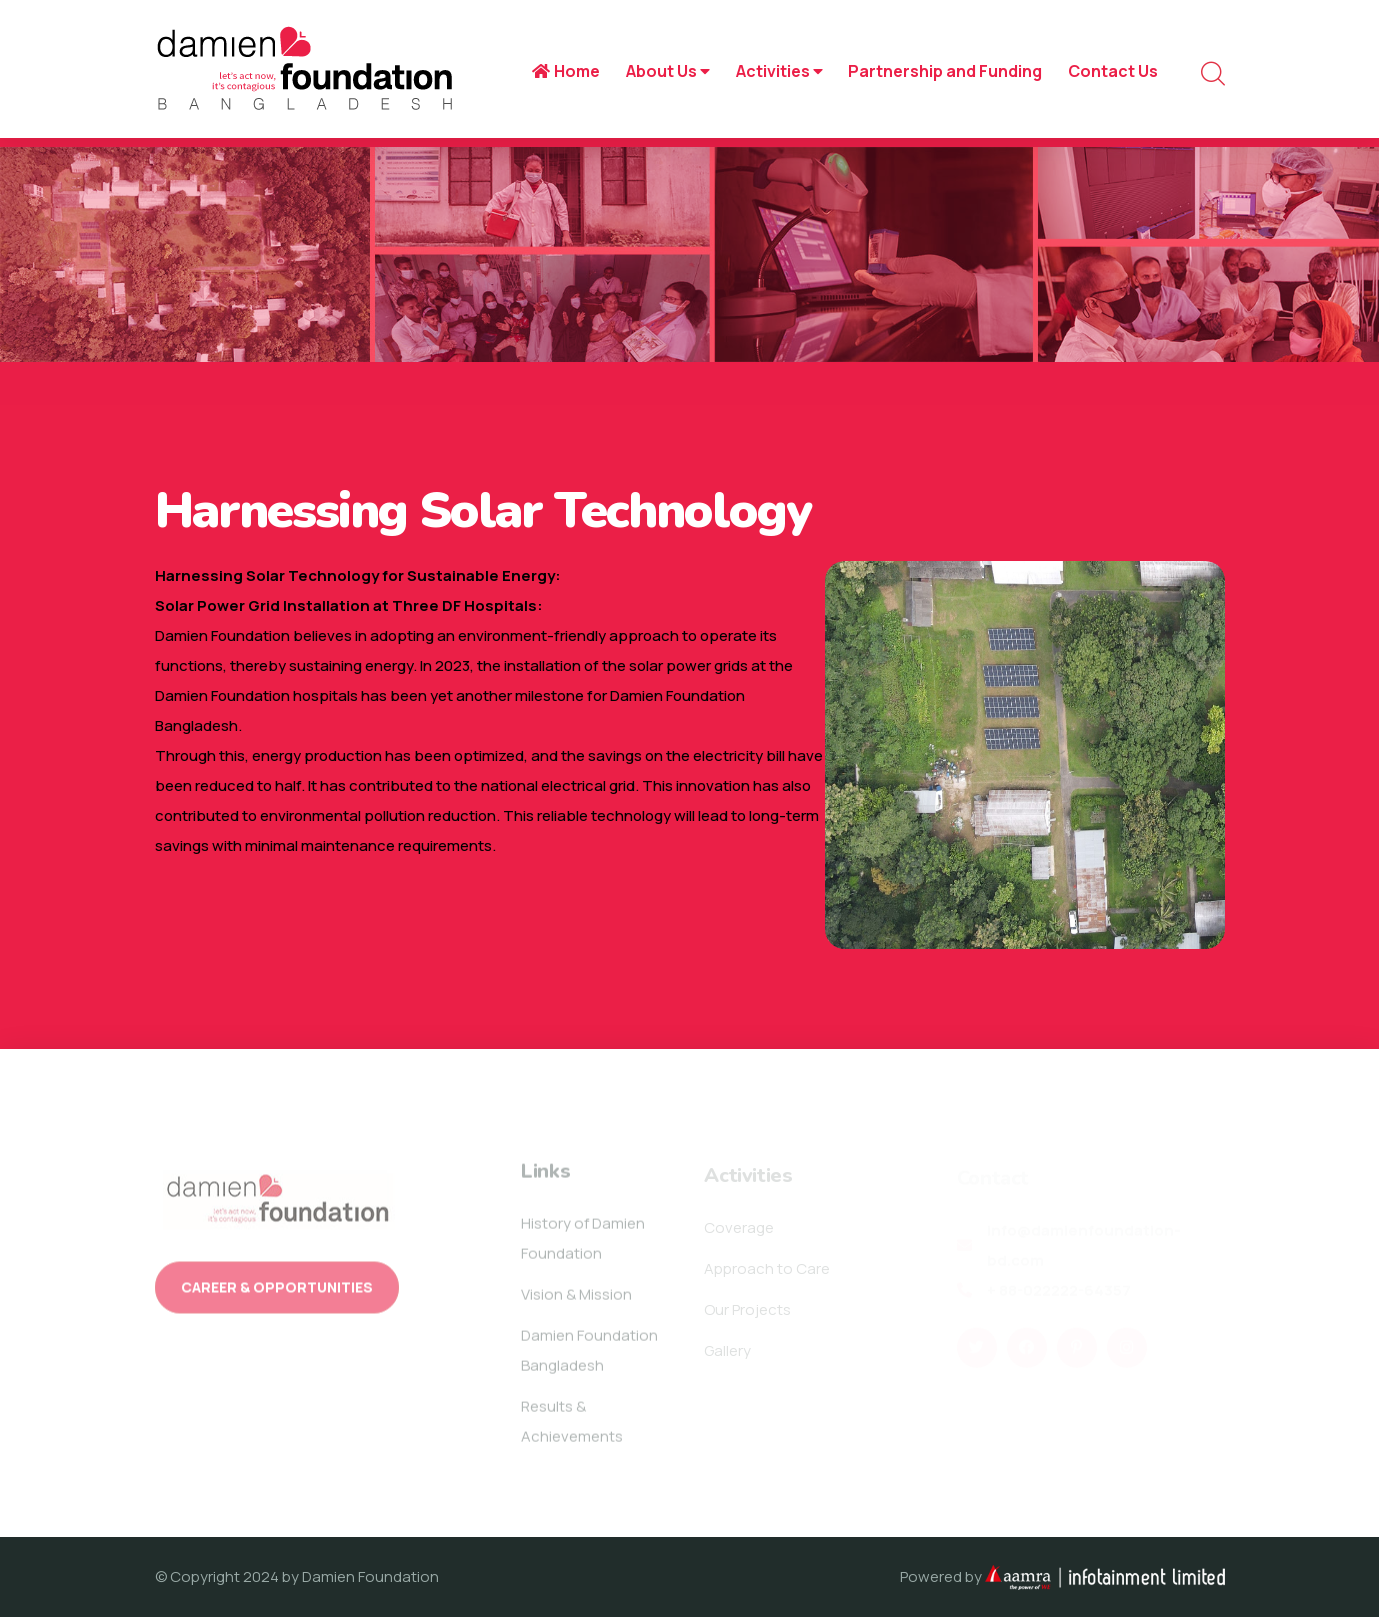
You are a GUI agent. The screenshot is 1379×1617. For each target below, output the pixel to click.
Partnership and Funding (945, 71)
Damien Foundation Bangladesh (589, 1355)
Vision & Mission (576, 1299)
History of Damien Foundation (583, 1243)
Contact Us (1113, 71)
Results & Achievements (572, 1426)
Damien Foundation (370, 1576)
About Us (668, 71)
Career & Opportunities (277, 1293)
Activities (779, 71)
